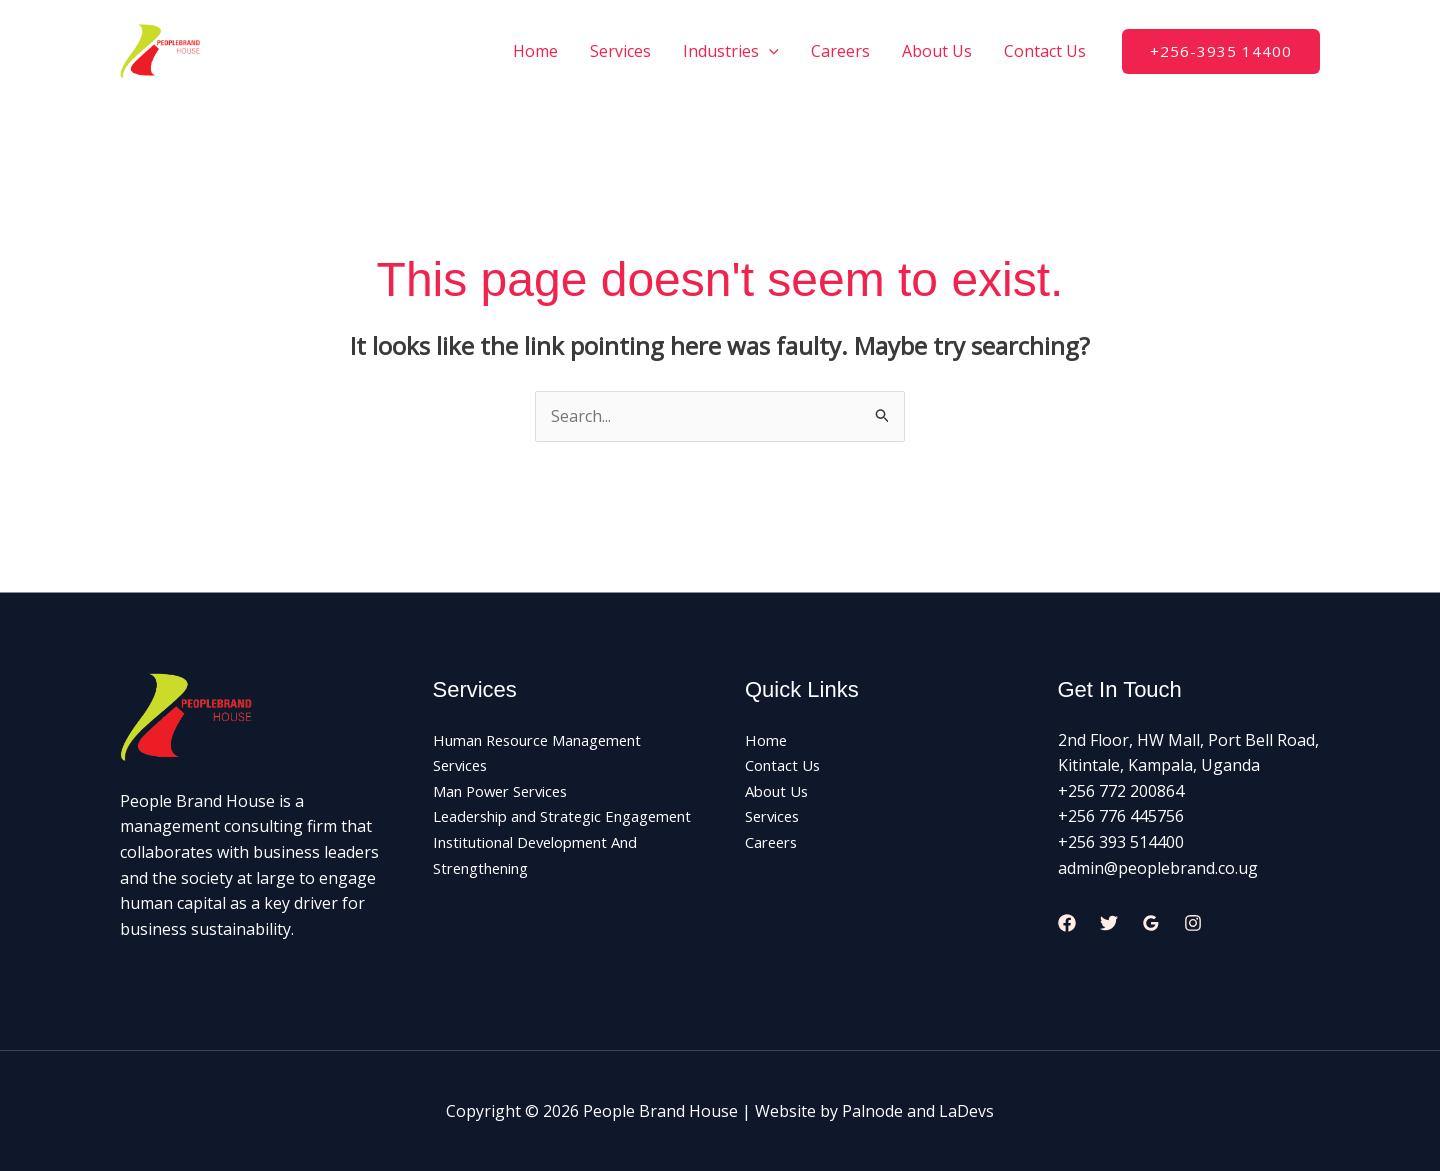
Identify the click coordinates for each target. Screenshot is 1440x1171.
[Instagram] (1193, 923)
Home (535, 51)
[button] (1221, 51)
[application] (769, 51)
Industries (731, 51)
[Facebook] (1067, 923)
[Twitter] (1109, 923)
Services (620, 51)
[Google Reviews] (1151, 923)
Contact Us (1045, 51)
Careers (840, 51)
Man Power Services (508, 791)
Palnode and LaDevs (918, 1111)
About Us (937, 51)
